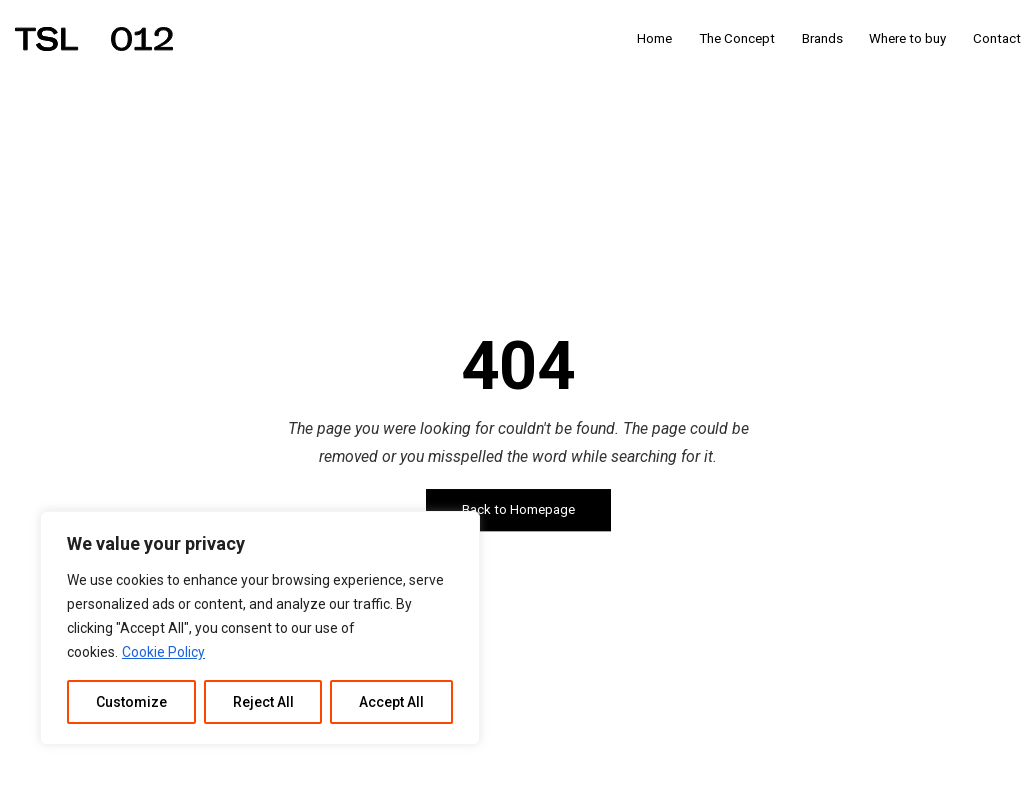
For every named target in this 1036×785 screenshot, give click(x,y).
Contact (997, 38)
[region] (260, 628)
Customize (131, 702)
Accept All (391, 702)
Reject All (263, 702)
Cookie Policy (163, 652)
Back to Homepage (518, 510)
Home (654, 38)
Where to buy (907, 38)
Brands (822, 38)
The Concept (737, 38)
